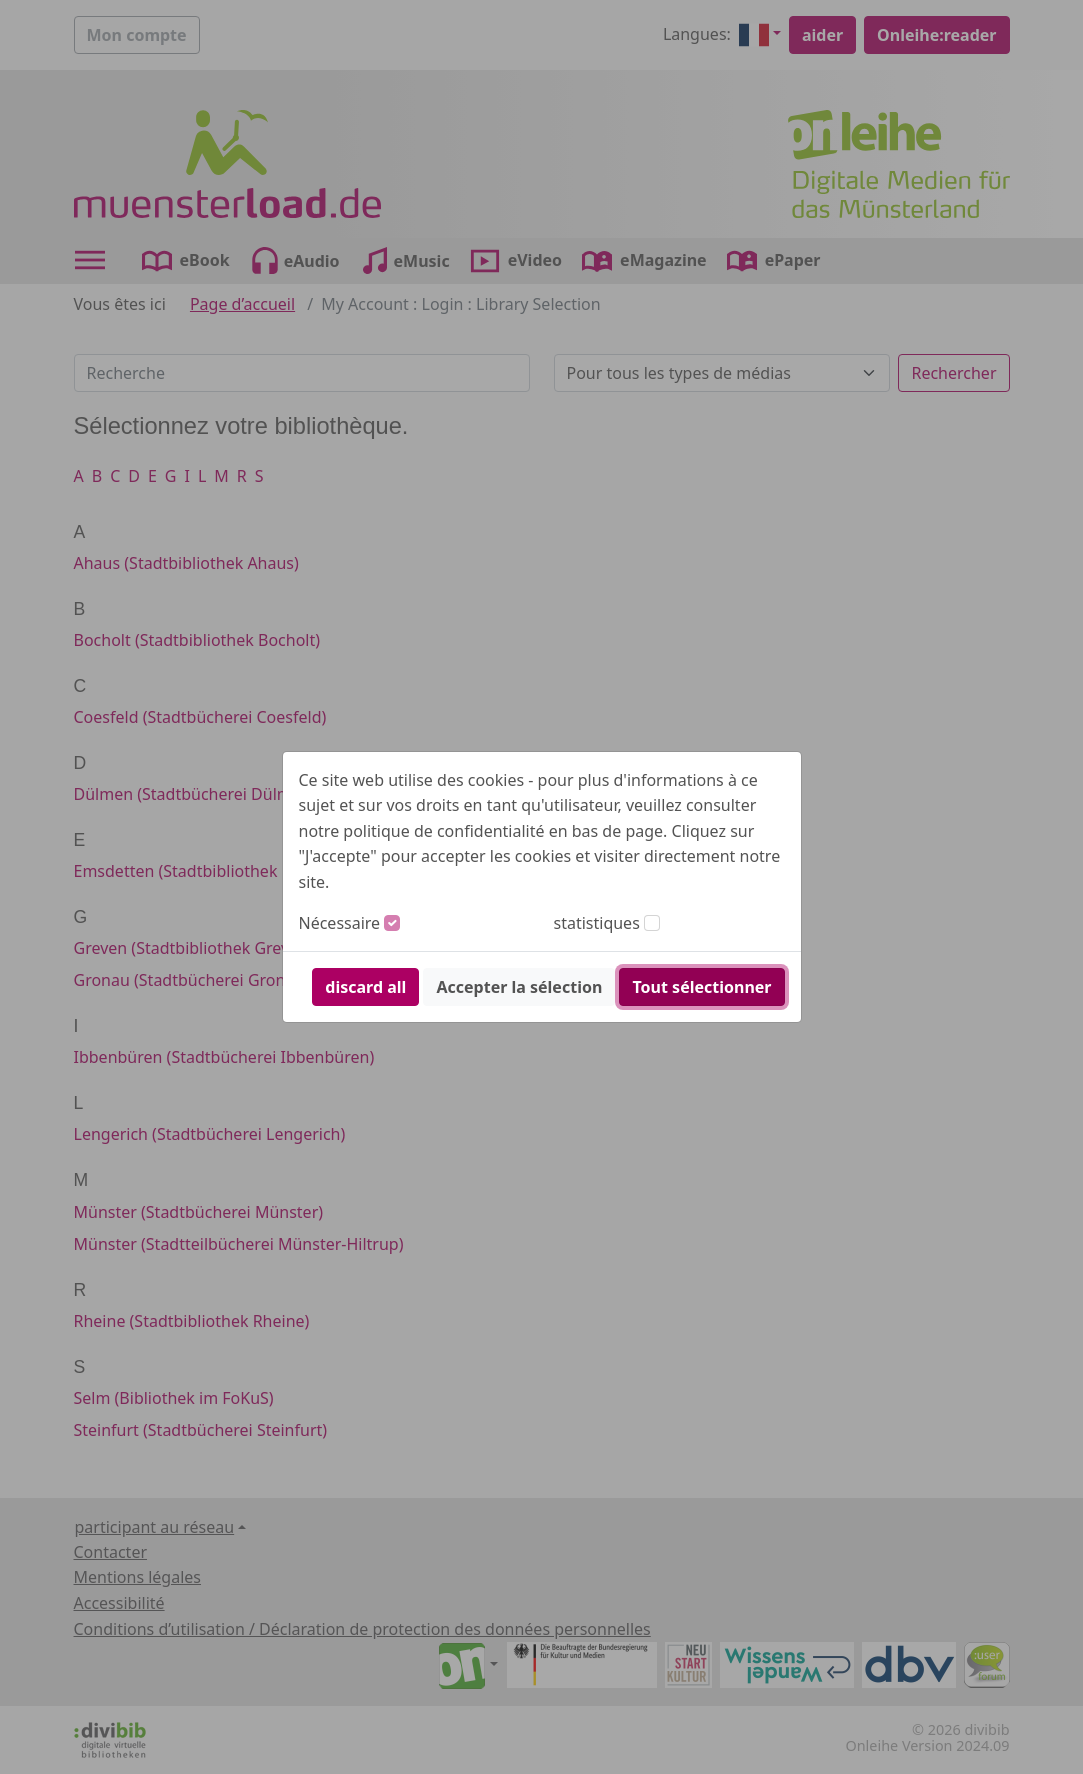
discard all (365, 987)
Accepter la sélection (519, 987)
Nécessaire (340, 923)
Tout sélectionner (701, 987)
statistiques (597, 923)
